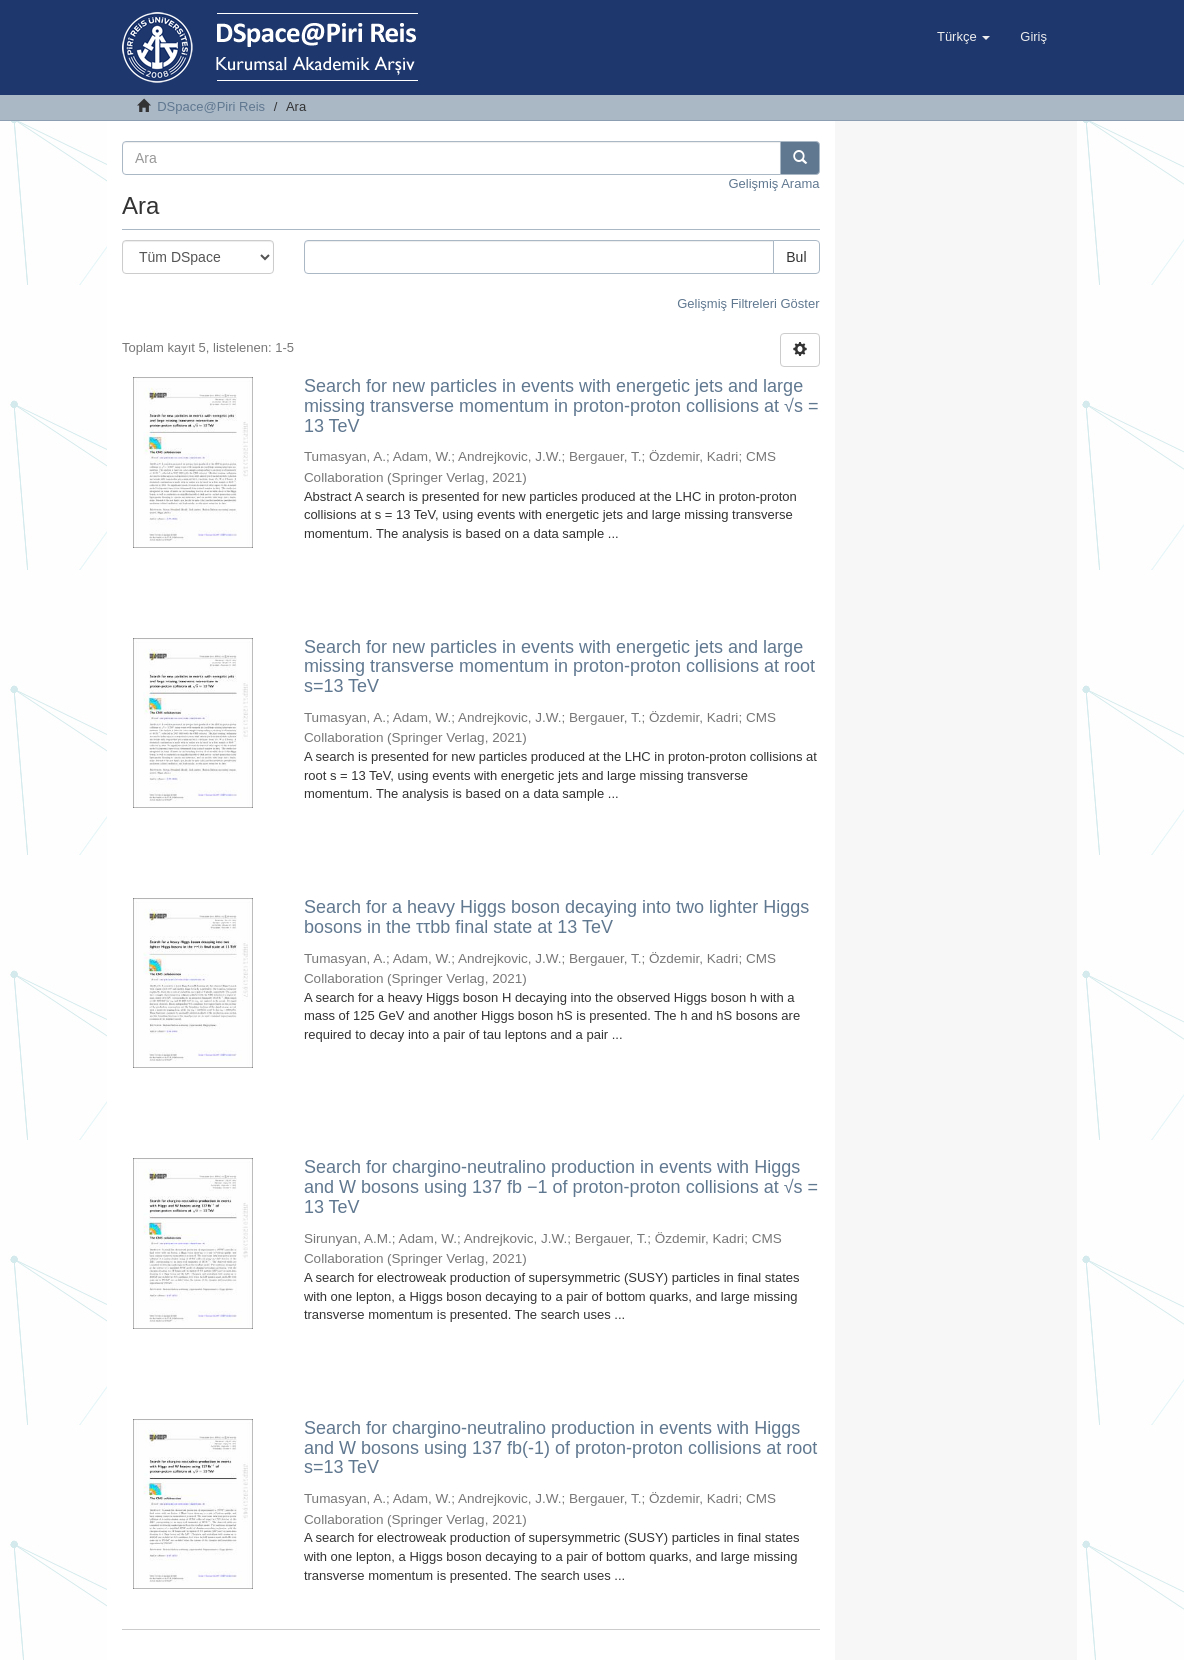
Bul (796, 257)
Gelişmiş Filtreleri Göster (748, 303)
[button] (963, 37)
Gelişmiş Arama (773, 183)
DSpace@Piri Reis (211, 106)
